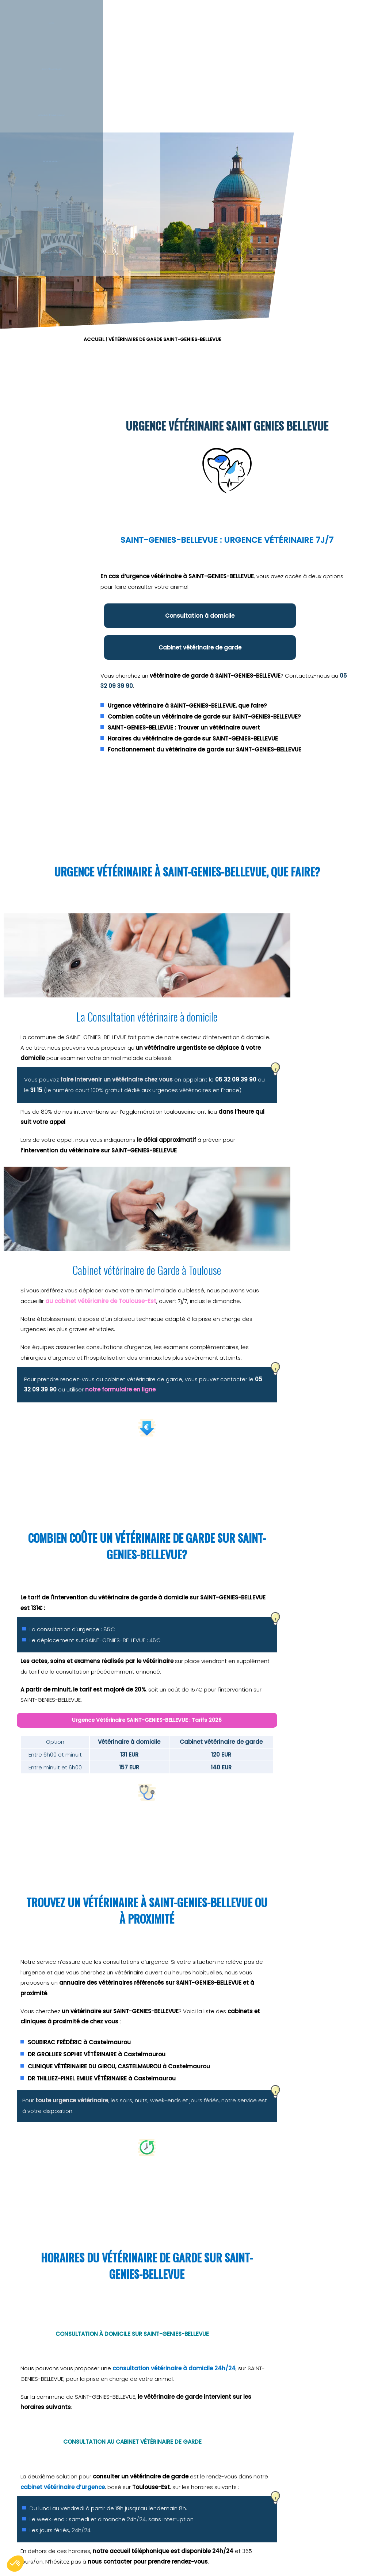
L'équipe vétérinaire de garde (355, 54)
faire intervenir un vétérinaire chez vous (109, 1258)
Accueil (32, 54)
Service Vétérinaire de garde (106, 54)
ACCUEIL (201, 165)
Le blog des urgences (292, 54)
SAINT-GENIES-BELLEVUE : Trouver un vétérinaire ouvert (283, 733)
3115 (294, 2340)
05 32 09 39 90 (304, 675)
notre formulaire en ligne (257, 1342)
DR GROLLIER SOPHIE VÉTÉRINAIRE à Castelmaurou (276, 1856)
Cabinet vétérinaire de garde (320, 632)
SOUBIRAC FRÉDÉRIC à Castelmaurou (258, 1844)
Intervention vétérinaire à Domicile (168, 54)
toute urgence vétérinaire (251, 1910)
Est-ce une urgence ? (231, 54)
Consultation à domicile (240, 632)
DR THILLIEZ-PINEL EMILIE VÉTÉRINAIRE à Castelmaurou (281, 1888)
